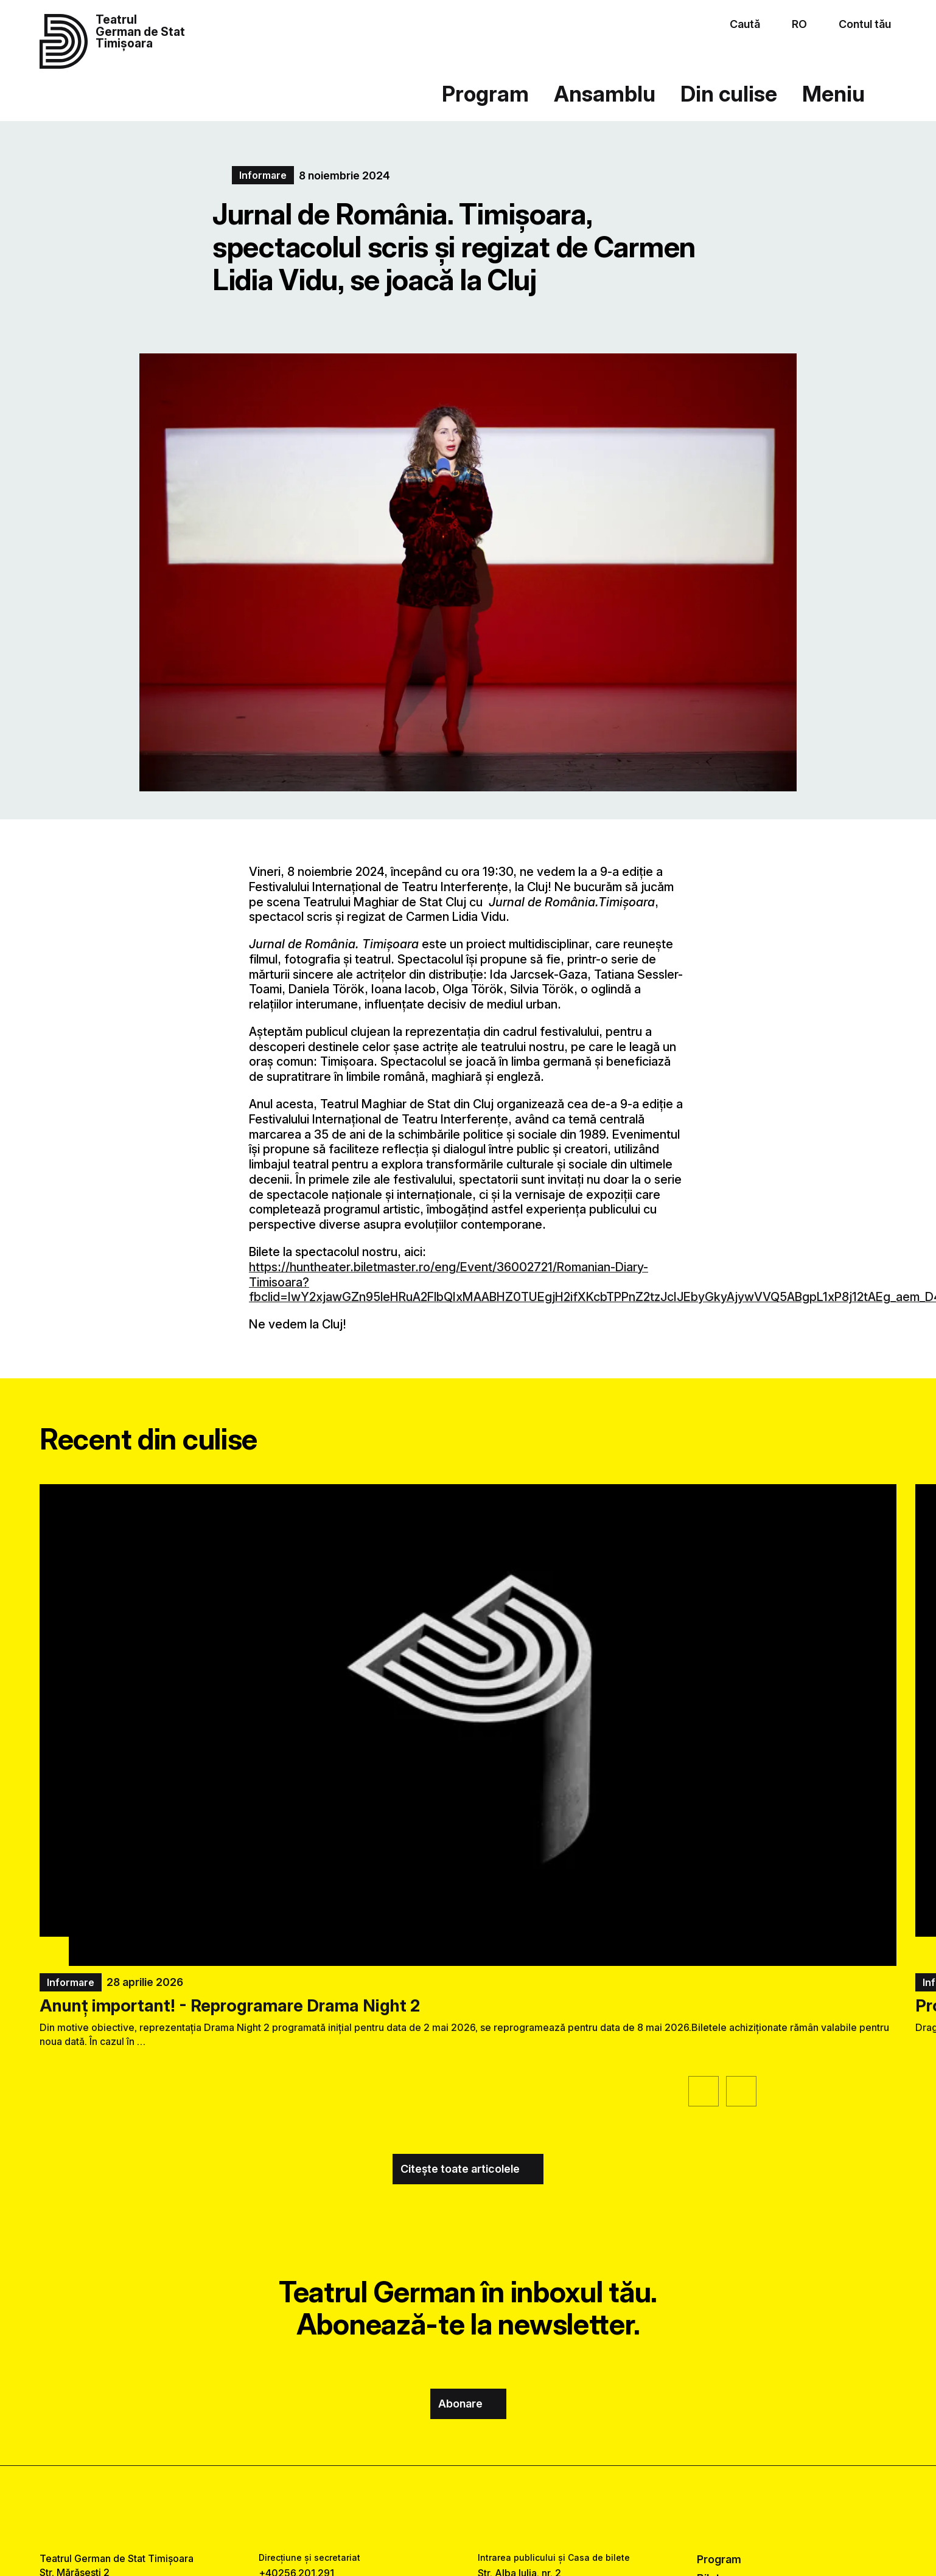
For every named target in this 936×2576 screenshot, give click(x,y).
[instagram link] (468, 2509)
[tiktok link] (505, 2509)
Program (485, 94)
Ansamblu (604, 94)
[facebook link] (431, 2509)
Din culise (728, 94)
